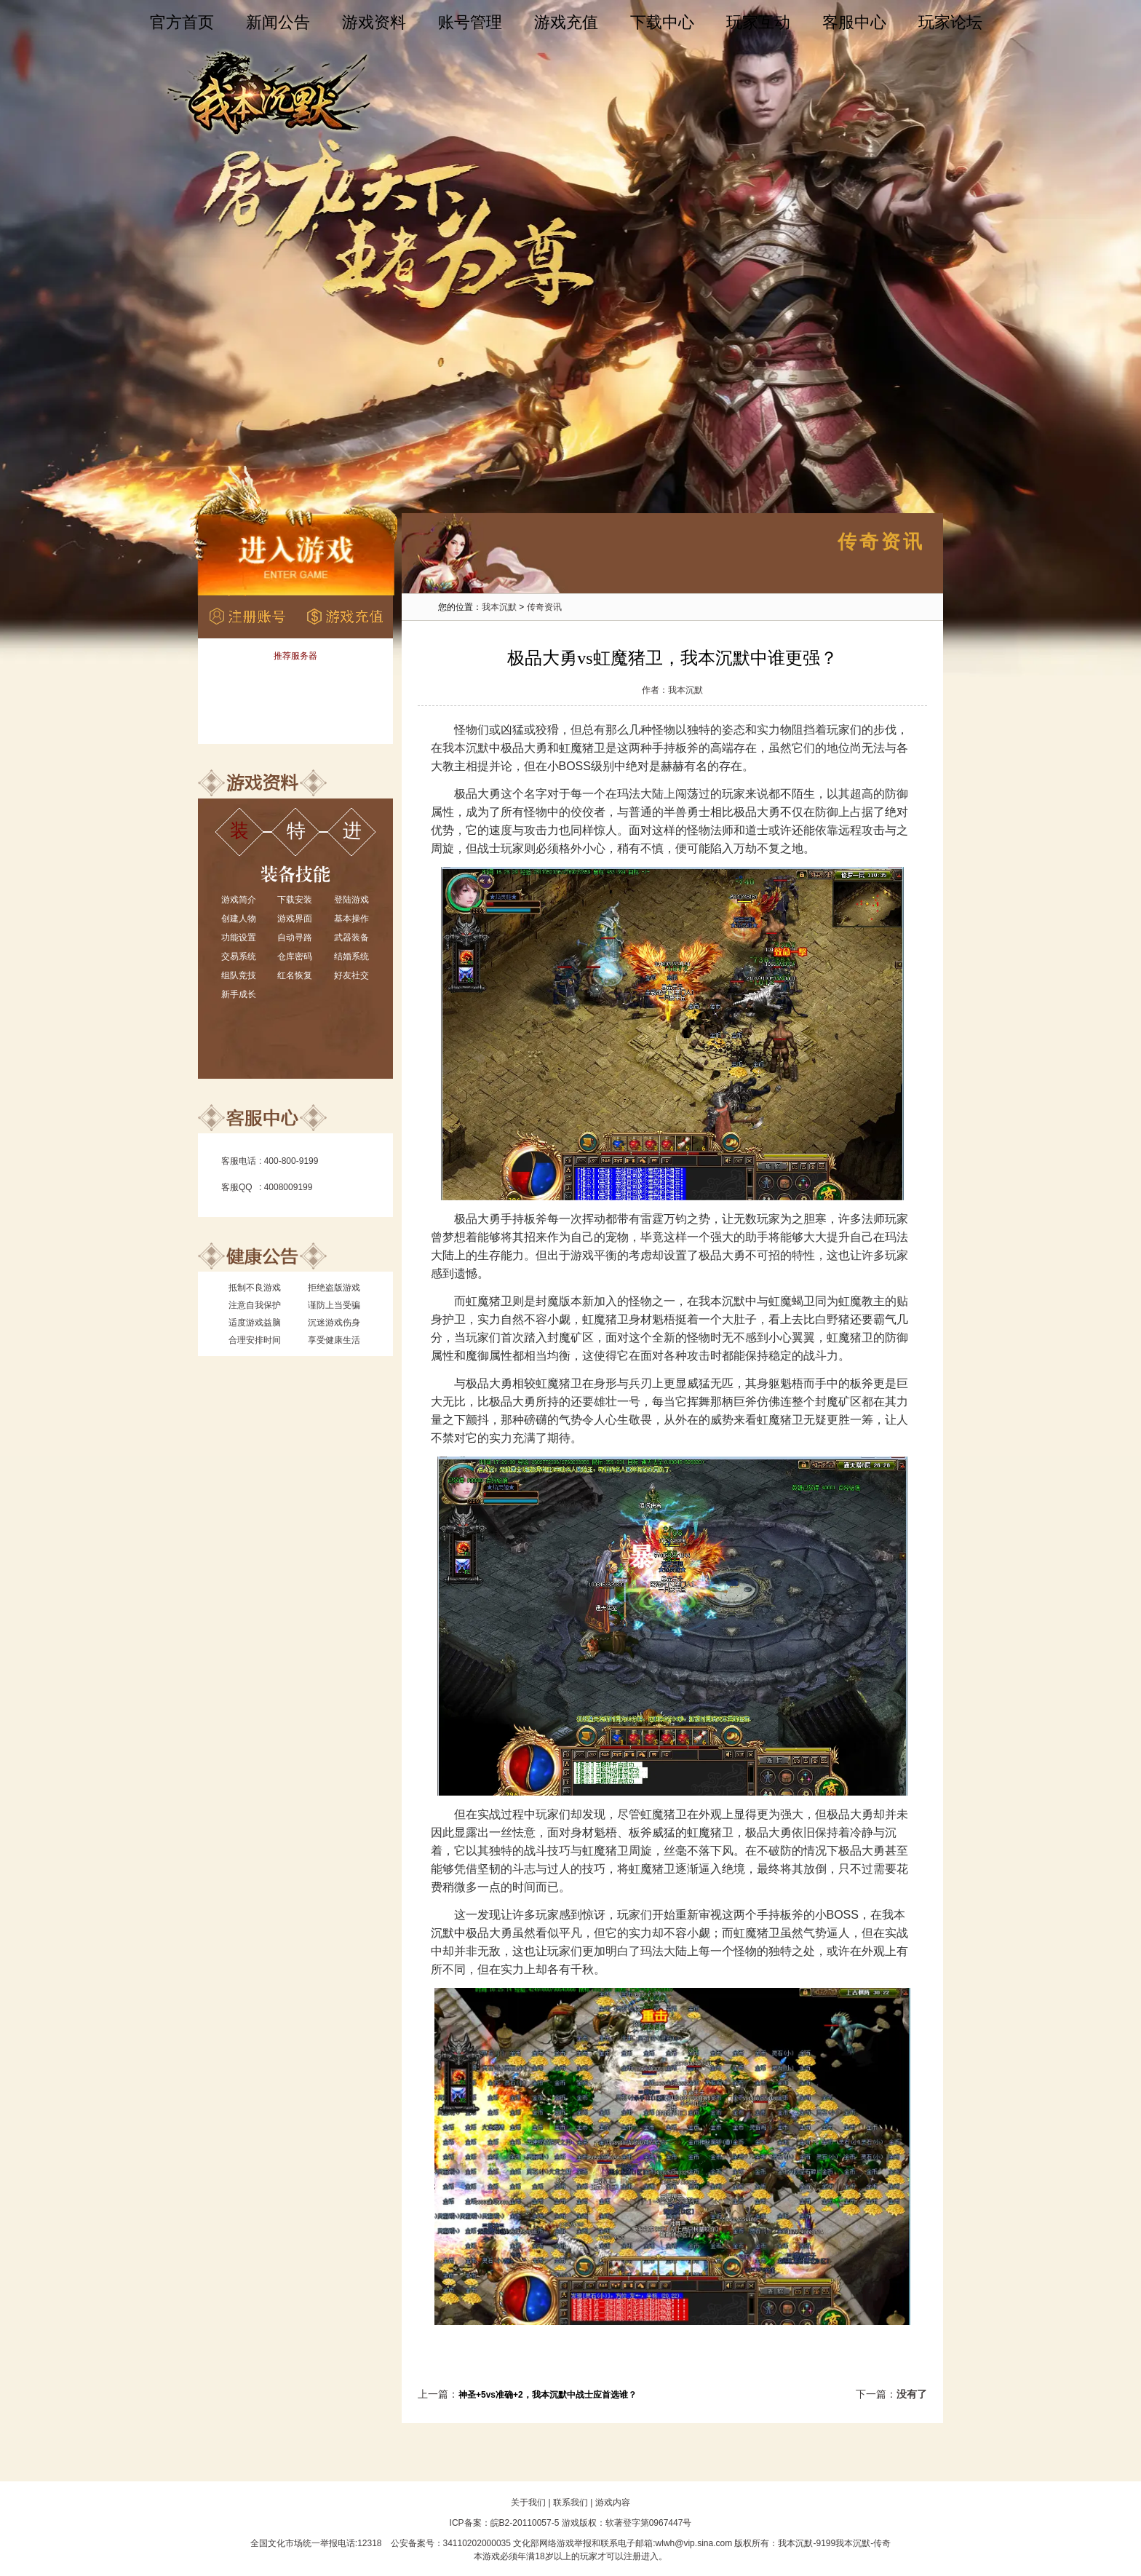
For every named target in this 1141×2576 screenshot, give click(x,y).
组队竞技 (238, 975)
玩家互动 (758, 22)
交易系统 (238, 956)
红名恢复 (294, 975)
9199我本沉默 (843, 2543)
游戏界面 (294, 919)
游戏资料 (374, 22)
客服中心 (854, 22)
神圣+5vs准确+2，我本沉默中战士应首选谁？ (547, 2395)
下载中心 (662, 22)
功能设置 (238, 937)
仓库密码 (294, 956)
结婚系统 (351, 956)
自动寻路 (294, 937)
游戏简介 (238, 900)
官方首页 (182, 22)
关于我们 (528, 2502)
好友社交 (351, 975)
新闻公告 (278, 22)
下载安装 (294, 900)
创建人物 (238, 919)
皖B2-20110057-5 (525, 2523)
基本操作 (351, 919)
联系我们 (570, 2502)
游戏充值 (566, 22)
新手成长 (238, 994)
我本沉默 (499, 607)
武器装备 (351, 937)
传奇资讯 (544, 607)
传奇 (882, 2543)
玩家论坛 (950, 22)
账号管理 (470, 22)
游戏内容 (612, 2502)
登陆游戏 (351, 900)
